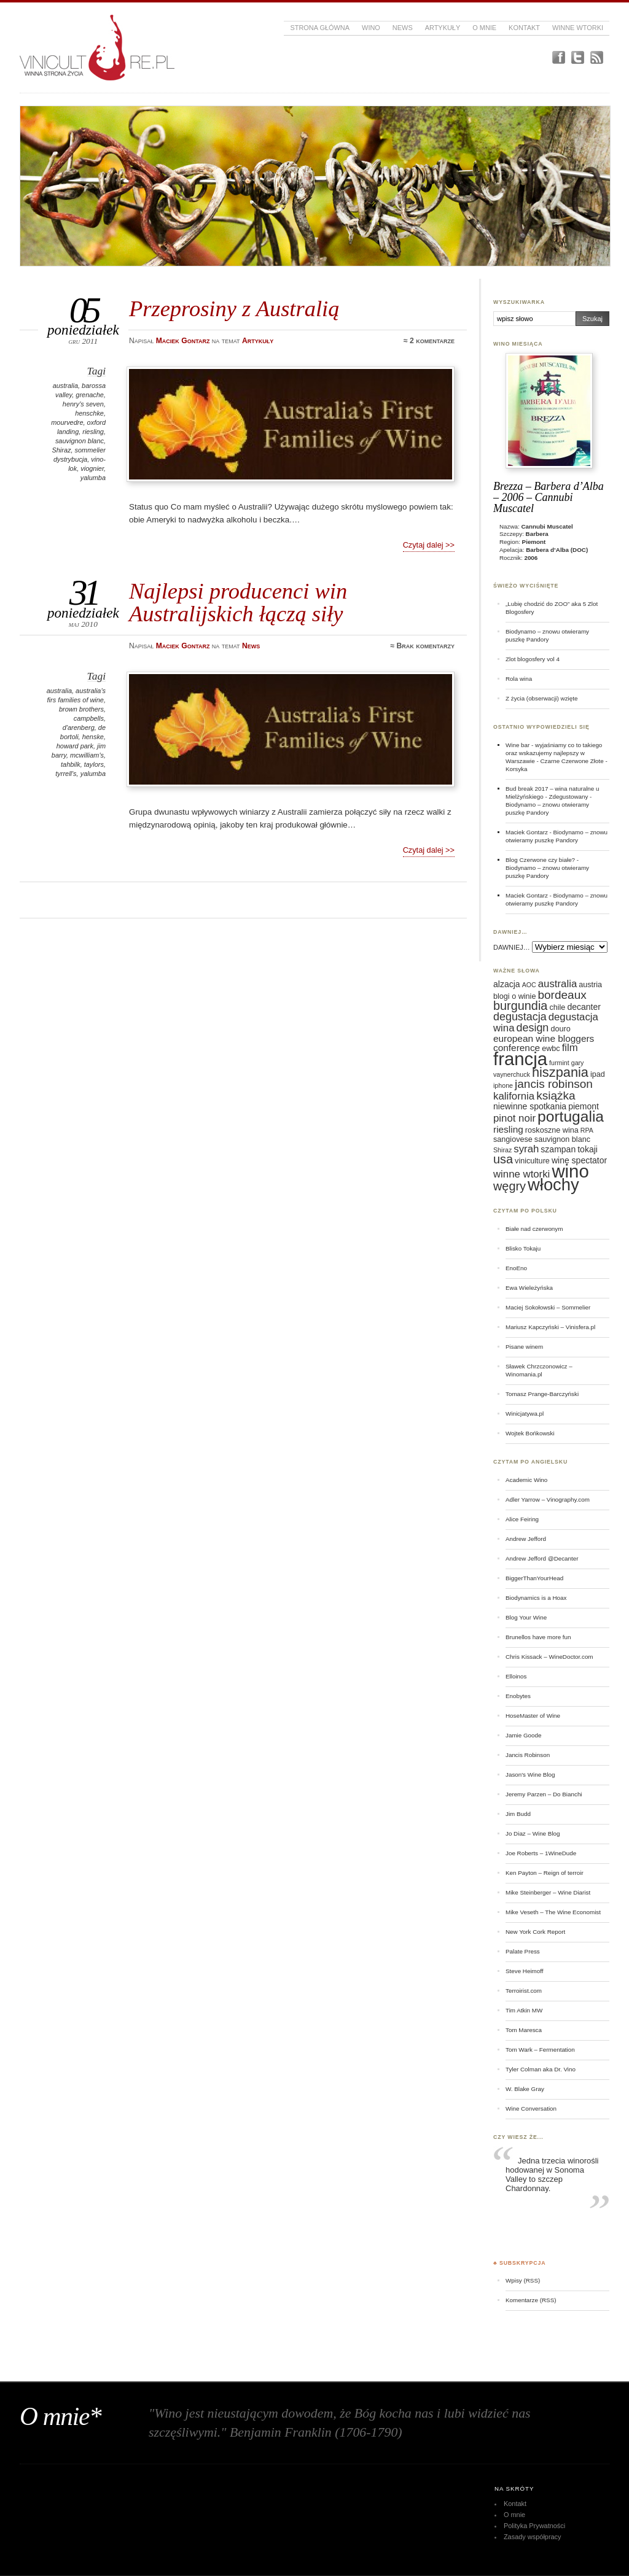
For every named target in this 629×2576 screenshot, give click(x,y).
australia (65, 385)
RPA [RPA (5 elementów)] (586, 1130)
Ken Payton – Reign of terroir (545, 1872)
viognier (92, 468)
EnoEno (516, 1268)
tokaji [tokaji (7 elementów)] (587, 1149)
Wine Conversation (531, 2108)
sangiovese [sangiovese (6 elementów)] (513, 1139)
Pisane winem (524, 1346)
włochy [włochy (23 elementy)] (553, 1184)
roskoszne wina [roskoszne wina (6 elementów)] (552, 1130)
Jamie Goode (523, 1735)
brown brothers (81, 709)
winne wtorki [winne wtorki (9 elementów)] (521, 1174)
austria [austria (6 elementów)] (590, 984)
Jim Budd (518, 1813)
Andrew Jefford (526, 1538)
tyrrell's (65, 773)
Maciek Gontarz (527, 832)
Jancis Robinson (528, 1755)
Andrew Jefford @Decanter (542, 1558)
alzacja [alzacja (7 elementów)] (506, 984)
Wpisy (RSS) (523, 2280)
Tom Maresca (524, 2030)
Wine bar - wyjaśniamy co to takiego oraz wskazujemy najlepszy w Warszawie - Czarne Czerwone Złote (555, 753)
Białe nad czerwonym (534, 1228)
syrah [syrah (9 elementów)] (526, 1149)
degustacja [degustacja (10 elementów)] (520, 1017)
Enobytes (518, 1696)
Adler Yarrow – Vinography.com (548, 1499)
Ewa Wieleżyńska (529, 1287)
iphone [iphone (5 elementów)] (503, 1085)
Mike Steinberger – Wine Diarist (548, 1892)
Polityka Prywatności (534, 2525)
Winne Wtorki (577, 27)
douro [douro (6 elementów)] (560, 1029)
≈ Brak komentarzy (422, 646)
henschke (89, 413)
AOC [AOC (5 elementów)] (529, 984)
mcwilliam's (87, 755)
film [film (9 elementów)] (570, 1047)
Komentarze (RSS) (531, 2300)
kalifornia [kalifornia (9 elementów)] (513, 1096)
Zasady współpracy (532, 2536)
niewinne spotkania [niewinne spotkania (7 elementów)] (529, 1106)
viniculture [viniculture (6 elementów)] (532, 1161)
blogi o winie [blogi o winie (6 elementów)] (514, 996)
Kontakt (524, 27)
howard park (75, 746)
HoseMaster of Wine (533, 1715)
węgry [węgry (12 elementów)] (509, 1186)
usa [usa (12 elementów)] (503, 1159)
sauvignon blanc (79, 440)
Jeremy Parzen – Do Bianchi (544, 1794)
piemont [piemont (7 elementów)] (583, 1106)
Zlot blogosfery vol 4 (533, 659)
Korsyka (517, 769)
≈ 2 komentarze (429, 340)
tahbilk (70, 764)
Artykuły (443, 27)
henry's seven (83, 404)
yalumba (93, 477)
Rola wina (519, 678)
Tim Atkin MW (524, 2010)
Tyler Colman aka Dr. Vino (541, 2069)
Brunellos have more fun (538, 1637)
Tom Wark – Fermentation (540, 2049)
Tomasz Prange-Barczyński (542, 1394)
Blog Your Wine (526, 1617)
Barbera (537, 533)
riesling (93, 431)
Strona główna (320, 27)
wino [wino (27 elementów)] (570, 1171)
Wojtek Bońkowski (530, 1433)
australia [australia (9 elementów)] (557, 984)
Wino (371, 27)
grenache (90, 394)
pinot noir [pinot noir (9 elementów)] (514, 1118)
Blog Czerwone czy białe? (540, 859)
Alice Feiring (522, 1519)
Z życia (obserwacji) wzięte (541, 698)
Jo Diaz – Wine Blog (533, 1833)
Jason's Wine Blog (530, 1774)
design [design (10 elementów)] (533, 1028)
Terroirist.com (524, 1990)
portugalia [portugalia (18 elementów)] (570, 1116)
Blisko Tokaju (523, 1248)
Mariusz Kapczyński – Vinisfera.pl (550, 1327)
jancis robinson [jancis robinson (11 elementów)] (554, 1083)
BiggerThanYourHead (534, 1578)
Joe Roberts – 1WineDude (541, 1853)
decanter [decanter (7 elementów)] (583, 1007)
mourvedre (67, 422)
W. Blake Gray (525, 2088)
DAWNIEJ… (511, 947)
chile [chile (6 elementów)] (557, 1007)
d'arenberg (79, 727)
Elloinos (516, 1676)
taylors (94, 764)
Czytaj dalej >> (429, 544)
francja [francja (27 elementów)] (520, 1059)
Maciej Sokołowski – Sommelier (548, 1307)
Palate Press (523, 1951)
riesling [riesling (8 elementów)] (508, 1129)
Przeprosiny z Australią (234, 308)
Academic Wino (526, 1479)
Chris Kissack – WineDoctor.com (549, 1656)
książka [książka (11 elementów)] (555, 1095)
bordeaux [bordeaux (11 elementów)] (561, 994)
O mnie (484, 27)
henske (93, 736)
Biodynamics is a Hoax (536, 1597)
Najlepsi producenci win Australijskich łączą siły (238, 602)
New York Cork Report (535, 1931)
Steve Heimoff (525, 1971)
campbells (89, 718)
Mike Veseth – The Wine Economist (553, 1912)
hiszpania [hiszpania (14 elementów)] (560, 1072)
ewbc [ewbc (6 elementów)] (551, 1048)
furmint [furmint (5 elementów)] (559, 1062)
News (403, 27)
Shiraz (61, 450)
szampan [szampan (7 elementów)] (558, 1149)
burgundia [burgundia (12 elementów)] (520, 1005)
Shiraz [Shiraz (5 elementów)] (502, 1150)
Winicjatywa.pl (525, 1413)
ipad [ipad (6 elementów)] (597, 1074)
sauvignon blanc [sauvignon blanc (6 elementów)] (562, 1139)
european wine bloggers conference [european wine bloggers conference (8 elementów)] (543, 1043)
